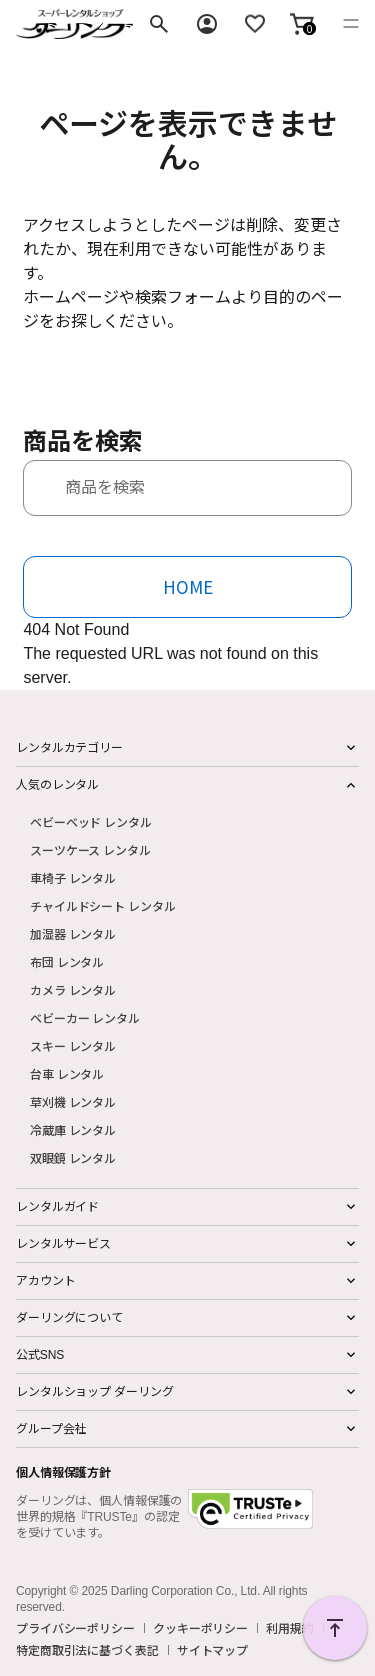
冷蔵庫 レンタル (73, 1129)
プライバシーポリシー (75, 1628)
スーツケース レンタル (90, 849)
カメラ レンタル (73, 989)
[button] (302, 24)
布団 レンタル (67, 961)
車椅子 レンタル (73, 877)
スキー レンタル (73, 1045)
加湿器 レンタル (73, 933)
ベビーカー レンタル (85, 1017)
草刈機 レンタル (73, 1101)
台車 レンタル (67, 1073)
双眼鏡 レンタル (73, 1157)
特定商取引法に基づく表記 (87, 1650)
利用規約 (290, 1628)
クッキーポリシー (200, 1628)
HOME (188, 586)
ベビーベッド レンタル (91, 821)
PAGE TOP (335, 1628)
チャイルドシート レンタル (102, 905)
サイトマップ (212, 1650)
